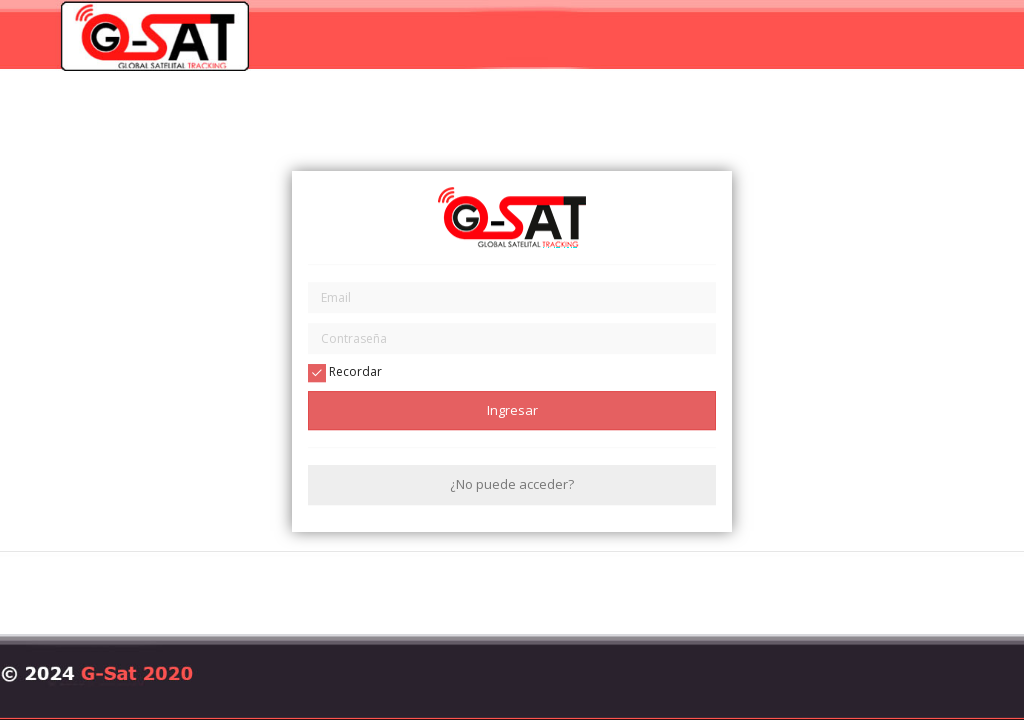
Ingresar (512, 410)
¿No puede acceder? (512, 485)
